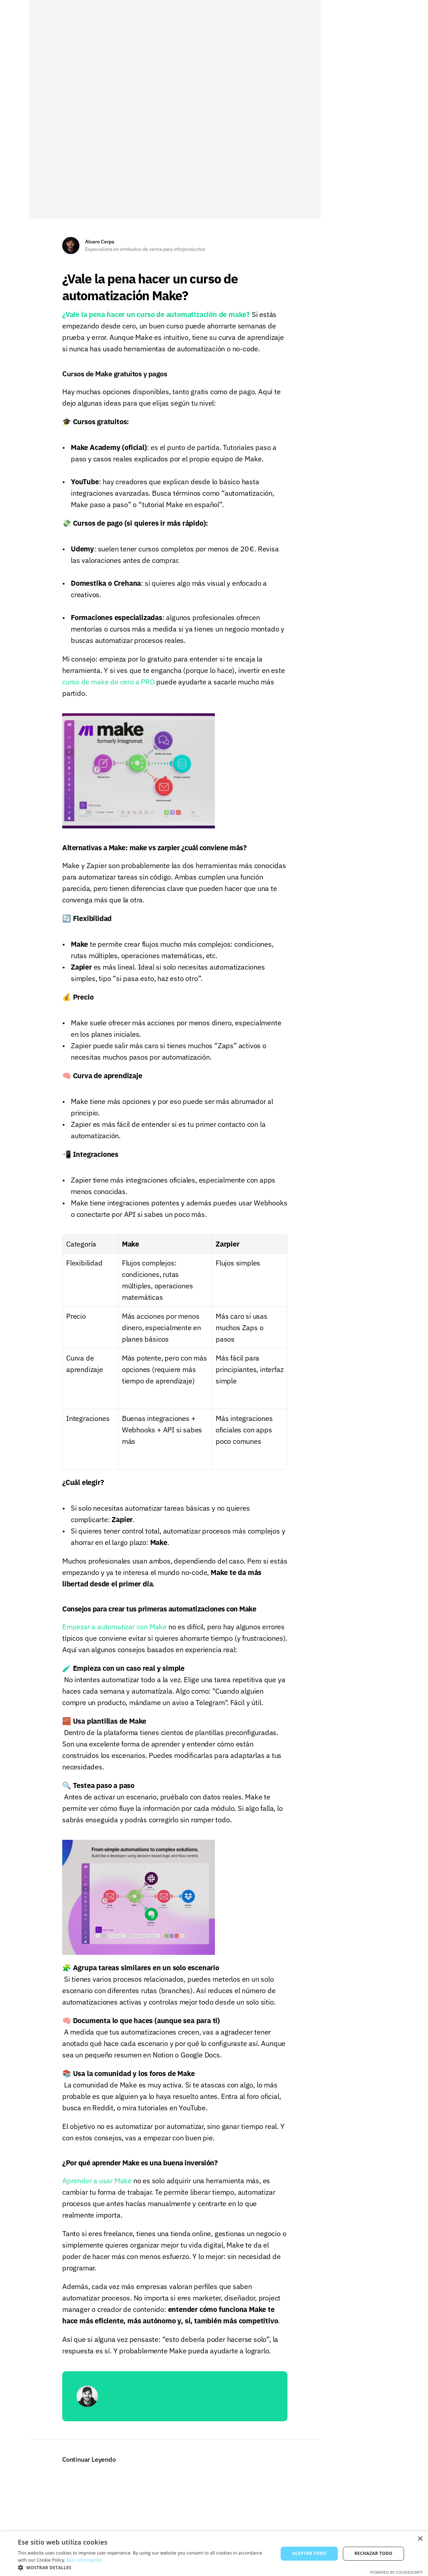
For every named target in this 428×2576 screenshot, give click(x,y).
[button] (144, 2567)
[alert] (214, 2553)
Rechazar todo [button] (373, 2553)
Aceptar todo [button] (309, 2553)
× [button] (420, 2539)
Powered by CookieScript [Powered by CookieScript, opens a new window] (396, 2572)
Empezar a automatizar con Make (114, 1631)
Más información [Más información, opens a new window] (84, 2560)
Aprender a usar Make (97, 2185)
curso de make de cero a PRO (108, 686)
